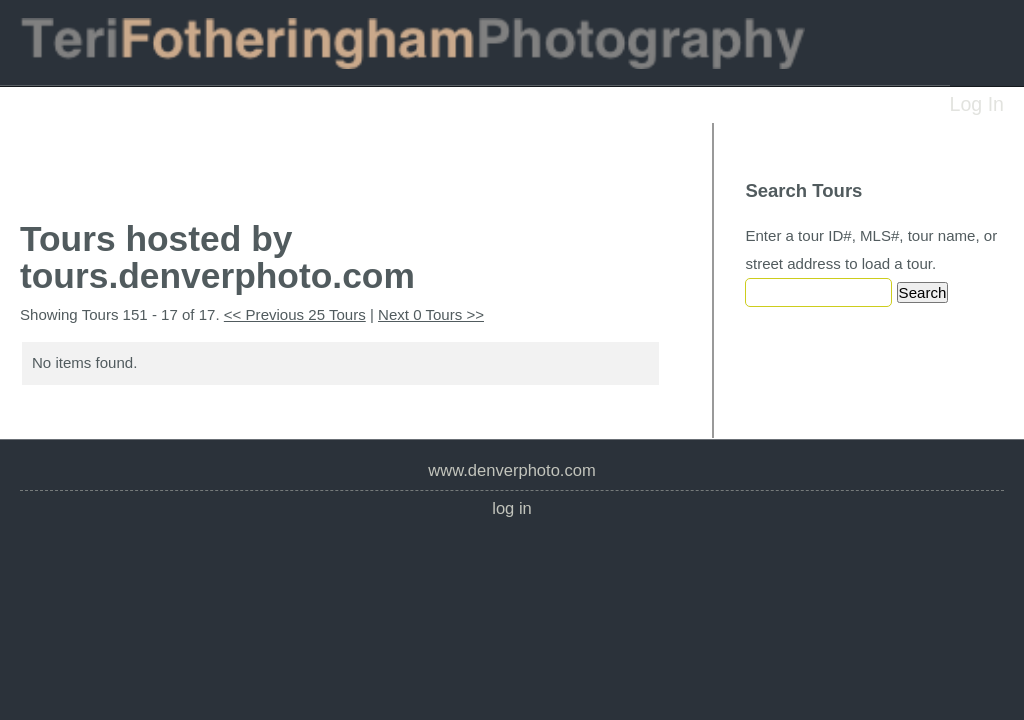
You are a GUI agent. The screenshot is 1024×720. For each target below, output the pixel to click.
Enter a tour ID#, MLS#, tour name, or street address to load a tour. (871, 249)
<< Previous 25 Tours (295, 314)
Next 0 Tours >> (431, 314)
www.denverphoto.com (511, 470)
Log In (977, 104)
